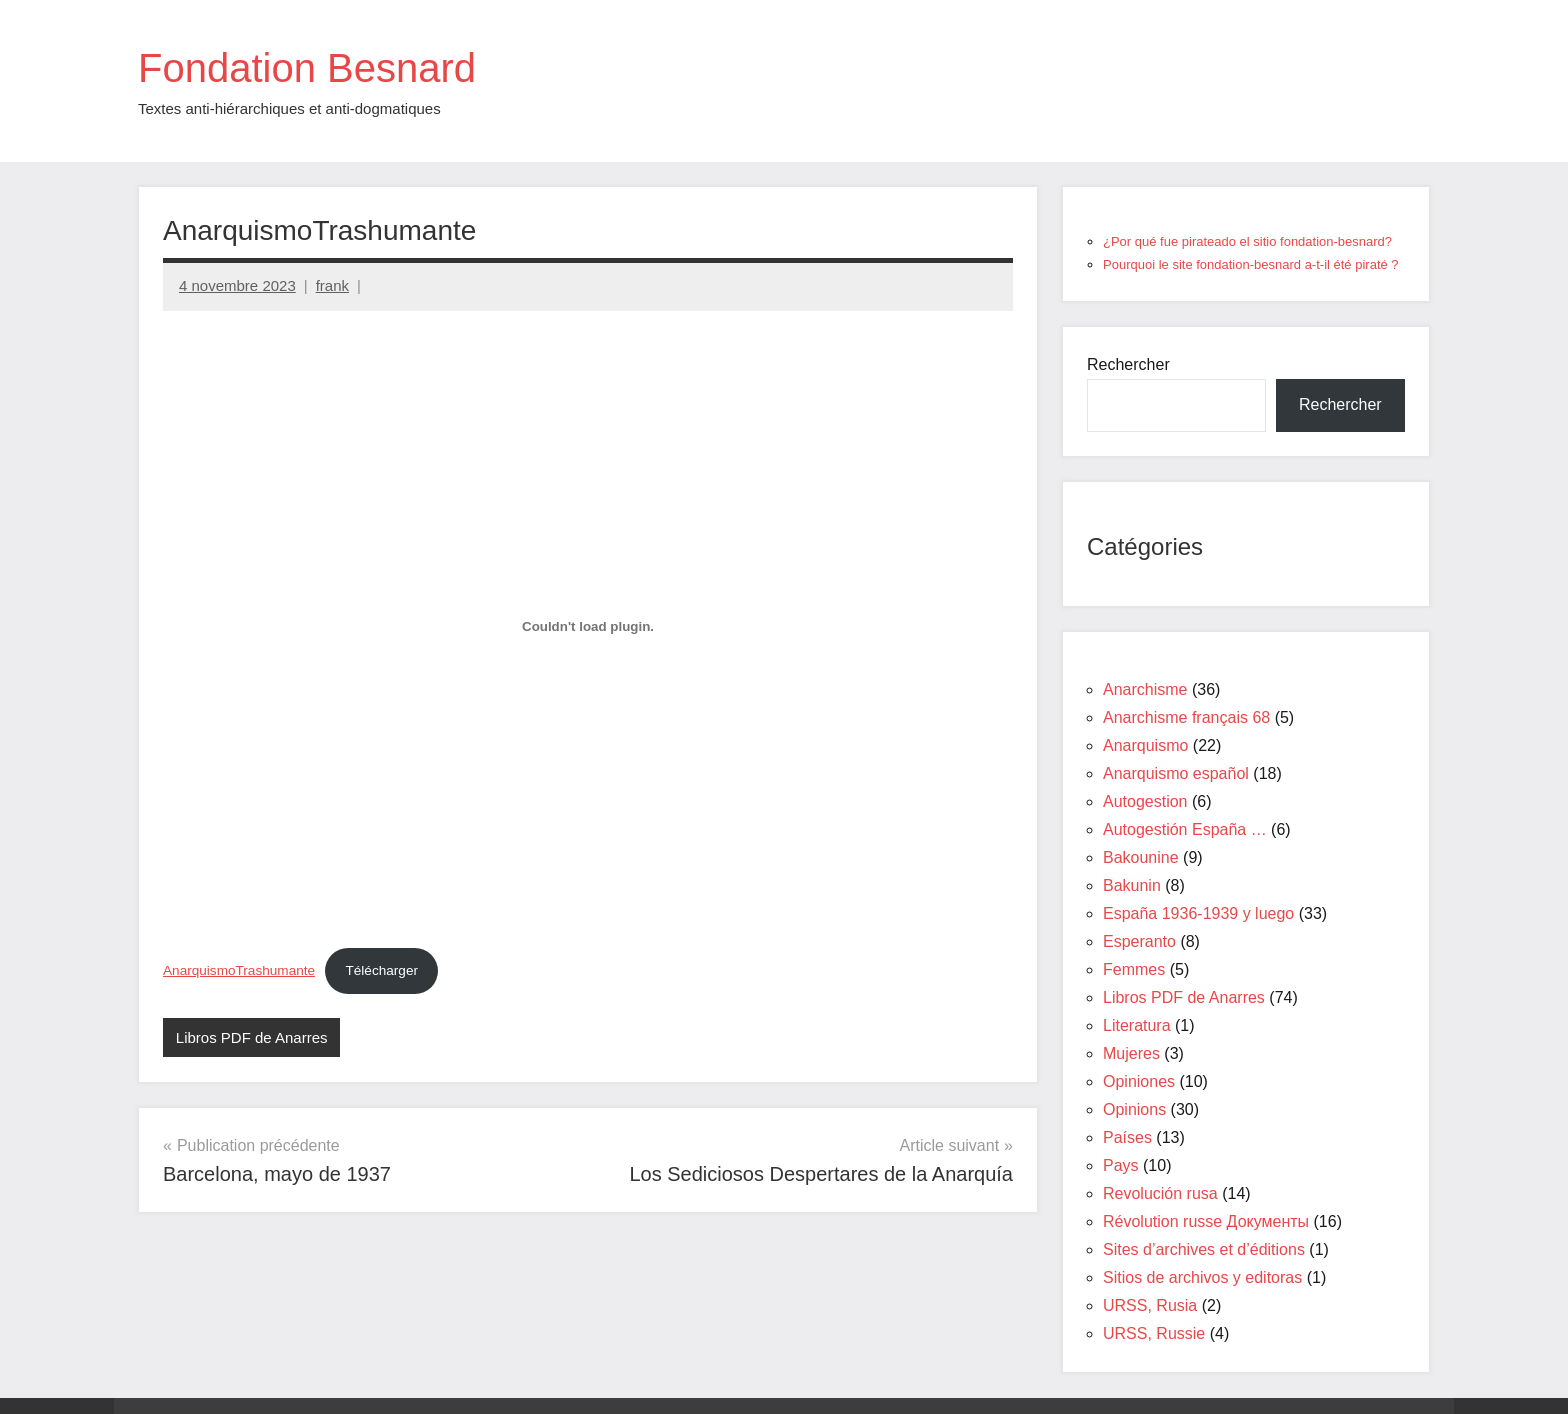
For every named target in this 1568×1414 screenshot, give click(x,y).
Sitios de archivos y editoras (1202, 1277)
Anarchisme (1145, 689)
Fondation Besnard (307, 68)
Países (1127, 1137)
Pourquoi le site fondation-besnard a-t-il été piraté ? (1251, 264)
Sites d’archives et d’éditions (1204, 1249)
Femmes (1134, 969)
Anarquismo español (1176, 773)
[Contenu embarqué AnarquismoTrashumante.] (588, 627)
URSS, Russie (1154, 1333)
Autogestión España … (1185, 829)
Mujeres (1131, 1053)
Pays (1121, 1165)
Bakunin (1132, 885)
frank (332, 285)
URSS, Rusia (1150, 1305)
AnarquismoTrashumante (239, 970)
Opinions (1134, 1109)
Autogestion (1145, 801)
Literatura (1137, 1025)
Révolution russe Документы (1206, 1221)
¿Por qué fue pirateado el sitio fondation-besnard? (1247, 241)
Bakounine (1141, 857)
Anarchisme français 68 (1186, 717)
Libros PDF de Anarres (252, 1037)
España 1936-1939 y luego (1198, 913)
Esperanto (1139, 941)
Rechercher (1128, 364)
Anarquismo (1145, 745)
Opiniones (1139, 1081)
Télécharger (381, 970)
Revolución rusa (1160, 1193)
